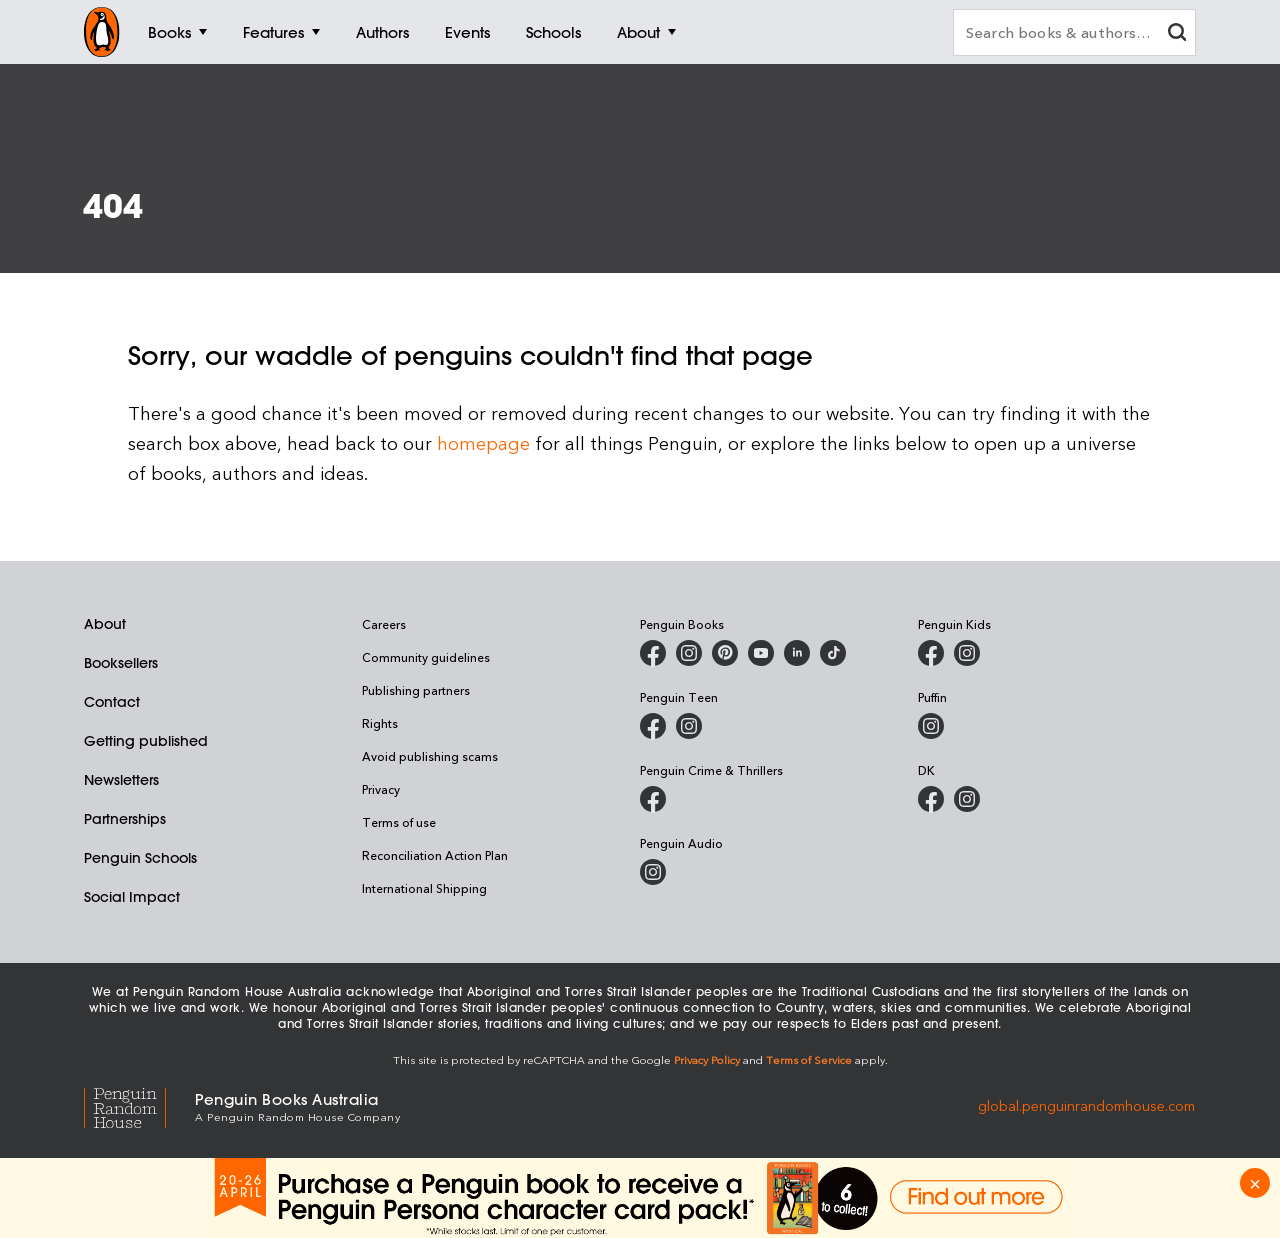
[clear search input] (1177, 34)
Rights (380, 723)
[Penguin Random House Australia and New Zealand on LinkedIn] (797, 653)
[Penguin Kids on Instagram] (967, 653)
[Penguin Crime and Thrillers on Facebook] (653, 799)
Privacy (381, 789)
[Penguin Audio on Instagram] (653, 872)
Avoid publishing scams (430, 756)
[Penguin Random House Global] (139, 1105)
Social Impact (132, 897)
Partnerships (125, 819)
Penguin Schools (140, 858)
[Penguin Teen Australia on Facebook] (653, 726)
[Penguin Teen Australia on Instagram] (689, 726)
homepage (483, 442)
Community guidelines (426, 657)
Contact (112, 702)
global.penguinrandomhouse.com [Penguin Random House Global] (1086, 1105)
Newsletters (121, 780)
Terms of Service (809, 1059)
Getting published (146, 741)
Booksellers (121, 663)
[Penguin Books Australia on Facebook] (653, 653)
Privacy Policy (707, 1059)
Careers (384, 624)
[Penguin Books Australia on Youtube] (761, 653)
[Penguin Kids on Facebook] (931, 653)
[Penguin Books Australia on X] (725, 653)
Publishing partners (416, 690)
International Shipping (424, 888)
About (105, 624)
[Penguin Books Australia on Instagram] (689, 653)
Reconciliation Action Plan (435, 855)
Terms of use (399, 822)
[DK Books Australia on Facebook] (931, 799)
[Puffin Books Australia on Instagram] (931, 726)
